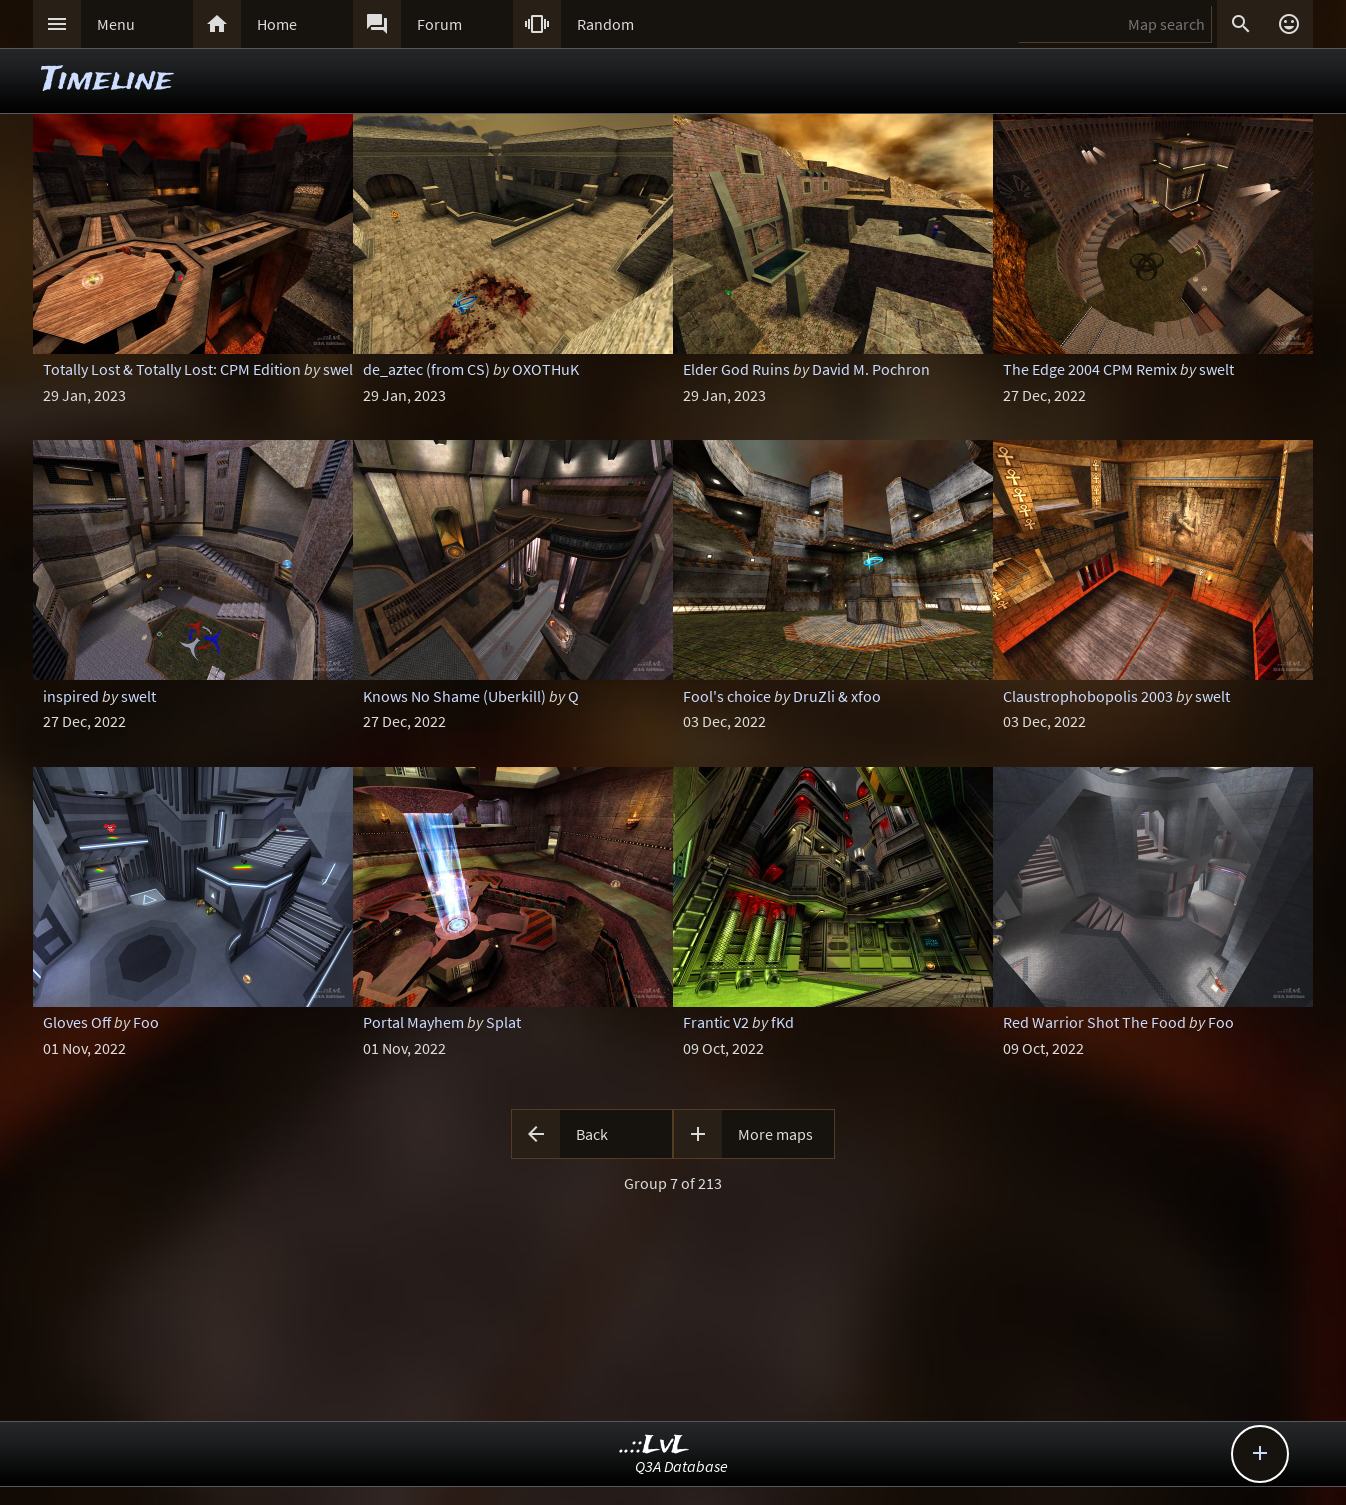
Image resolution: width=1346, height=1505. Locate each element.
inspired (71, 696)
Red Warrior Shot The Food (1094, 1022)
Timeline (107, 80)
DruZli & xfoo (837, 696)
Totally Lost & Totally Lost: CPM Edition (172, 369)
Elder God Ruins (736, 369)
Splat (503, 1022)
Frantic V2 (716, 1022)
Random (605, 24)
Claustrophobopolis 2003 (1088, 696)
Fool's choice (727, 696)
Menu (116, 24)
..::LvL (654, 1445)
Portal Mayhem (413, 1022)
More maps (775, 1134)
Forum (439, 24)
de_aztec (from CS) (426, 369)
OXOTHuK (545, 369)
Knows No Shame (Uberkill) (454, 696)
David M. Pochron (871, 369)
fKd (782, 1022)
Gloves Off (77, 1022)
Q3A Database (681, 1466)
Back (592, 1134)
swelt (1216, 369)
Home (277, 24)
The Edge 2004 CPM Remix (1090, 369)
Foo (146, 1022)
